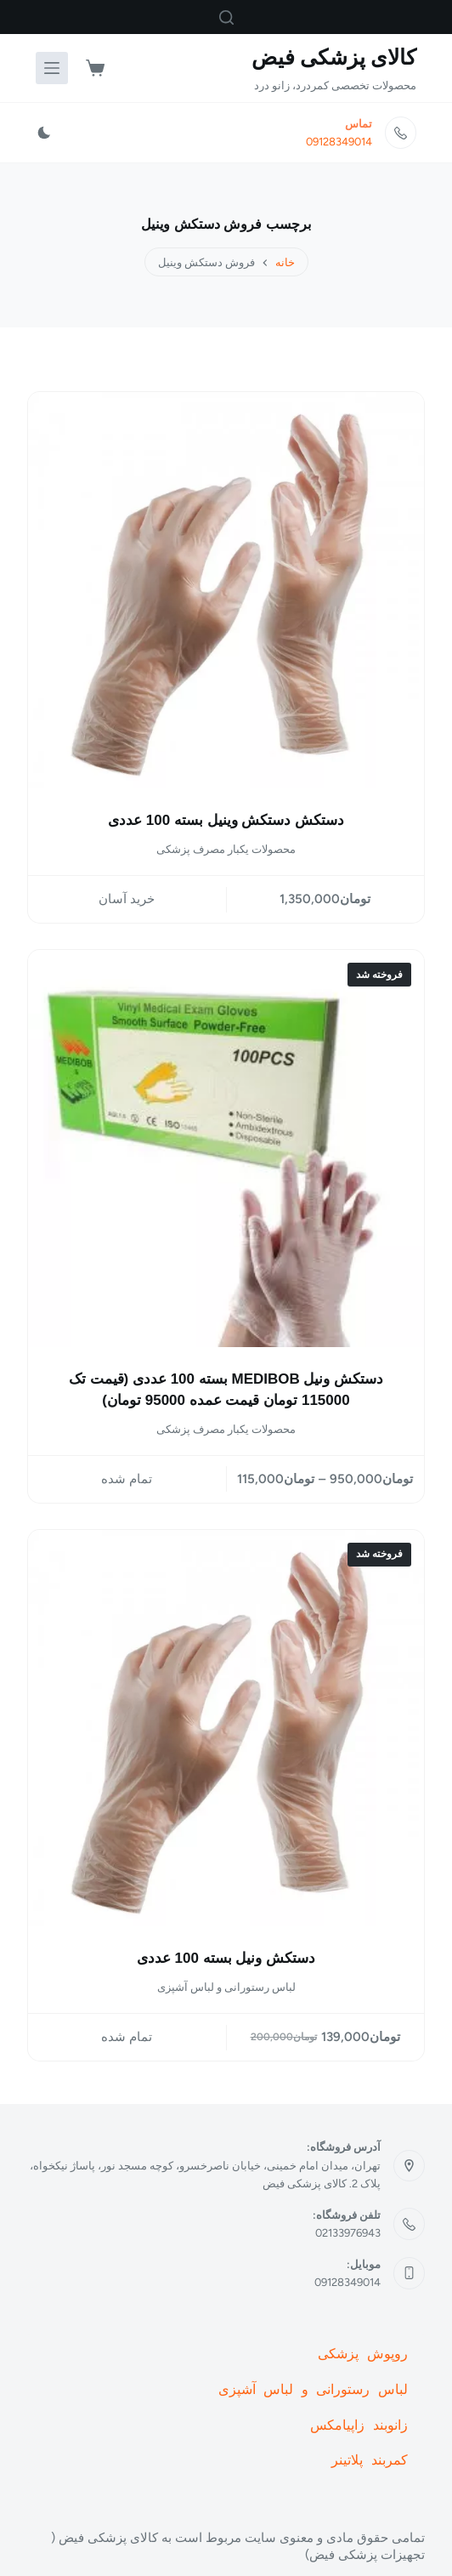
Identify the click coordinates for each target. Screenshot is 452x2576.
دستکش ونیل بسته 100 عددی (226, 1958)
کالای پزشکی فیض (333, 57)
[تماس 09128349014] (401, 133)
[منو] (52, 68)
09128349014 (339, 141)
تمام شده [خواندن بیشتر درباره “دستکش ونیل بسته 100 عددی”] (126, 2036)
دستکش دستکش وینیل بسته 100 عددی (226, 820)
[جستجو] (226, 17)
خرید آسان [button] (127, 899)
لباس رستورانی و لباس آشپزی (226, 1987)
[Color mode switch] (44, 132)
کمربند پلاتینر (369, 2461)
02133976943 (348, 2232)
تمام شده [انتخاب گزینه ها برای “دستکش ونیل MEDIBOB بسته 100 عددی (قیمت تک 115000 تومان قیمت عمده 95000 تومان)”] (126, 1479)
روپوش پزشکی (363, 2355)
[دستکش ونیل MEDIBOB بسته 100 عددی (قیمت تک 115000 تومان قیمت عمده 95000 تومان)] (226, 1148)
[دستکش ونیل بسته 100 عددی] (226, 1728)
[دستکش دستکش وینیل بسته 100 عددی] (226, 590)
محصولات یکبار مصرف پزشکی (226, 849)
